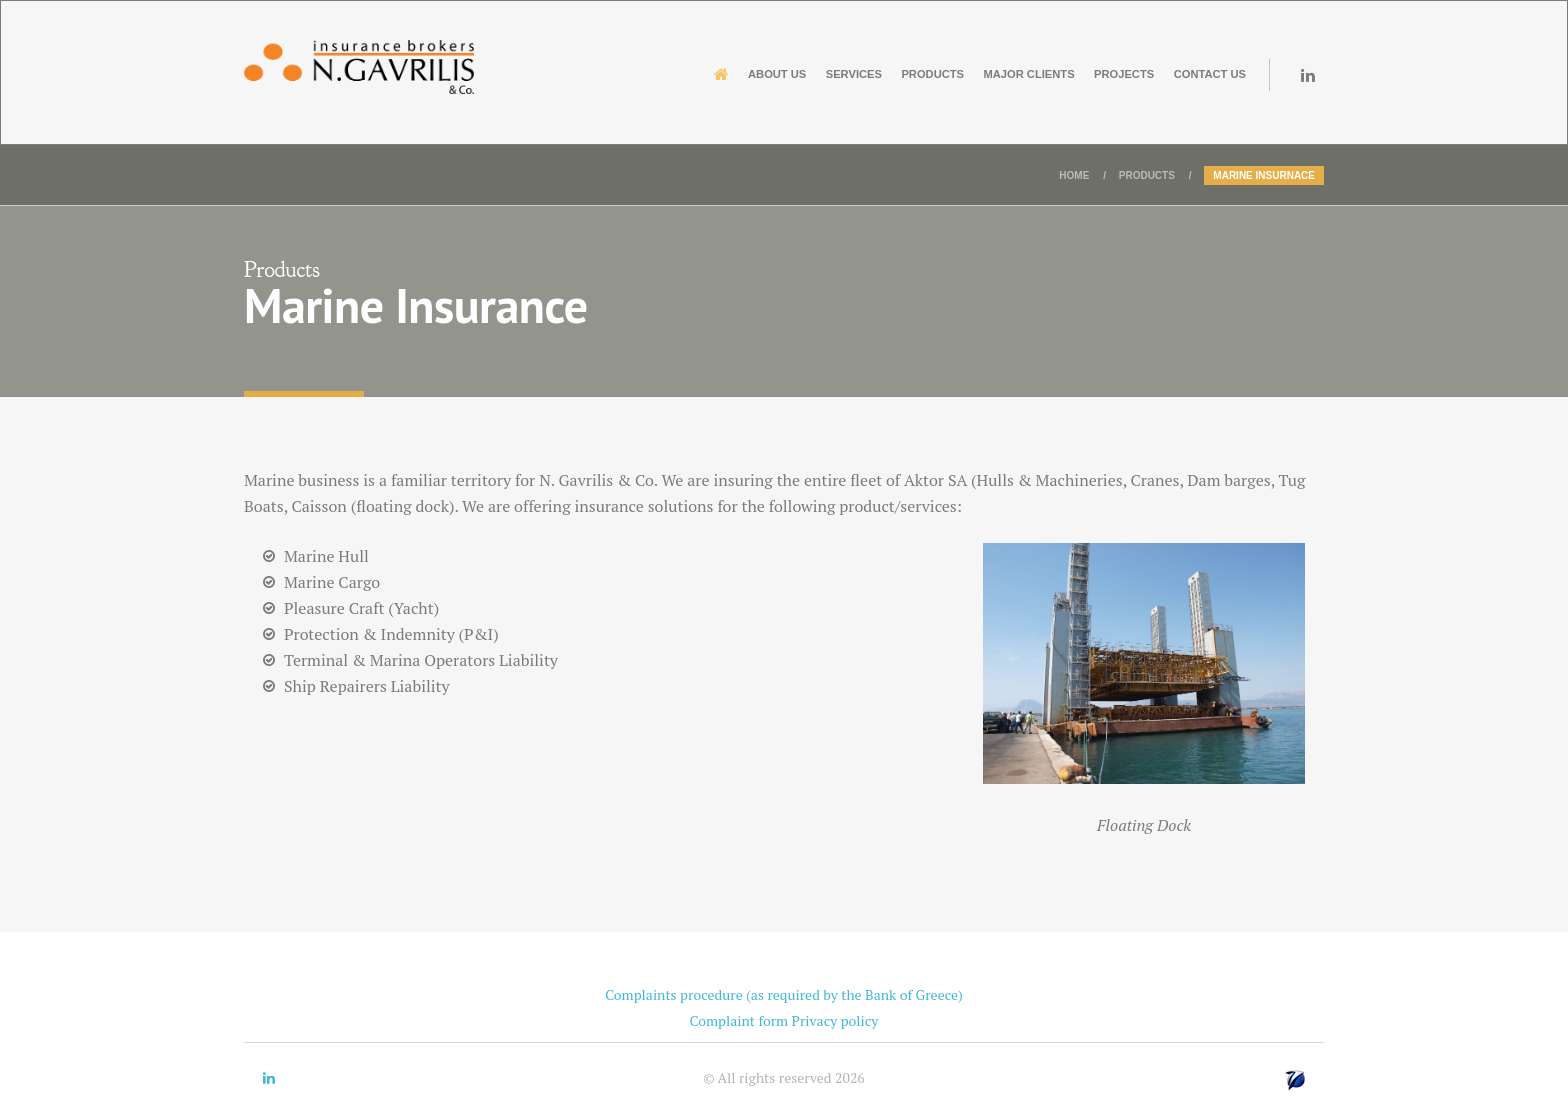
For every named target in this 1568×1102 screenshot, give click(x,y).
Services (724, 73)
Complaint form (739, 1020)
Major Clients (954, 73)
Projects (1079, 73)
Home (1074, 175)
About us (621, 73)
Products (829, 73)
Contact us (1192, 73)
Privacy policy (835, 1020)
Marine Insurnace (1264, 175)
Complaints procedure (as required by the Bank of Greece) (784, 994)
